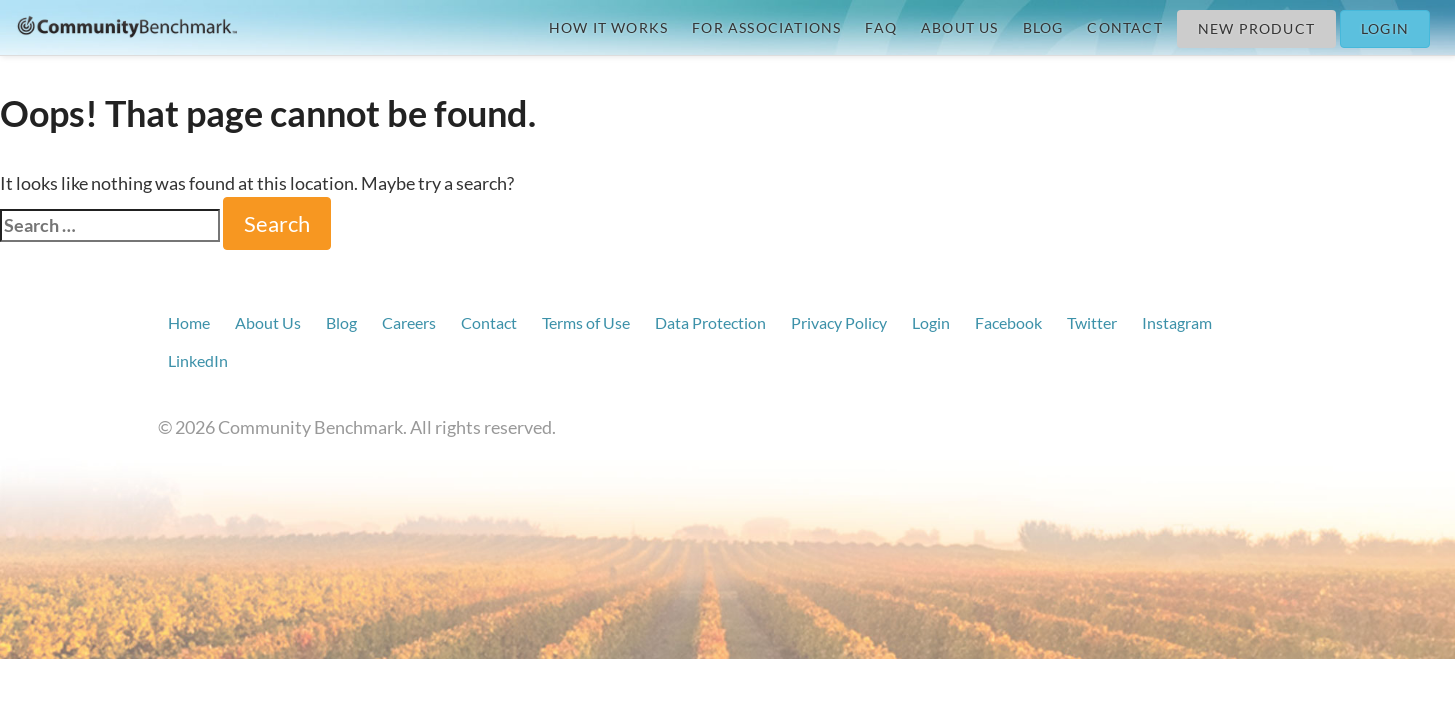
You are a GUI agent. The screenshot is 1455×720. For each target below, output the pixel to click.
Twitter (1092, 322)
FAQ (881, 27)
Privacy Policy (839, 322)
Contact (1124, 27)
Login (1385, 28)
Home (189, 322)
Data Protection (710, 322)
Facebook (1008, 322)
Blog (1043, 27)
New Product (1256, 28)
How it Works (608, 27)
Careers (409, 322)
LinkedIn (198, 360)
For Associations (766, 27)
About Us (960, 27)
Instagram (1177, 322)
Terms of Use (586, 322)
